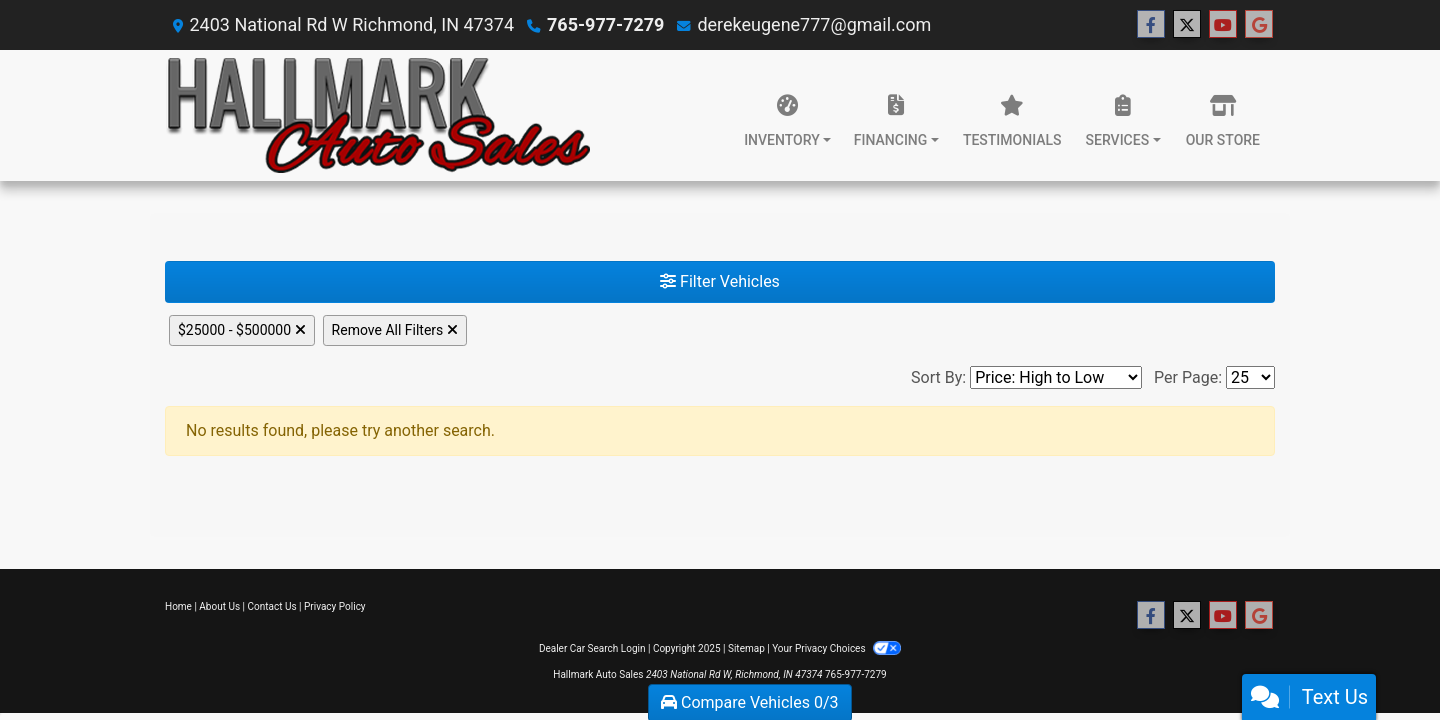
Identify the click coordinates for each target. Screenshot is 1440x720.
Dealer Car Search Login (592, 648)
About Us (219, 606)
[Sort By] (1056, 377)
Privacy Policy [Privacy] (335, 606)
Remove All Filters (395, 330)
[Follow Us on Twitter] (1187, 25)
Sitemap (746, 648)
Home (178, 606)
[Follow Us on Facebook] (1151, 25)
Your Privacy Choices (836, 648)
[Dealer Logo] (377, 115)
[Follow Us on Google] (1259, 25)
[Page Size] (1250, 377)
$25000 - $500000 (242, 330)
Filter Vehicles (720, 281)
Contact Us (272, 606)
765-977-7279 (605, 24)
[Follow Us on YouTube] (1223, 25)
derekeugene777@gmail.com (814, 24)
